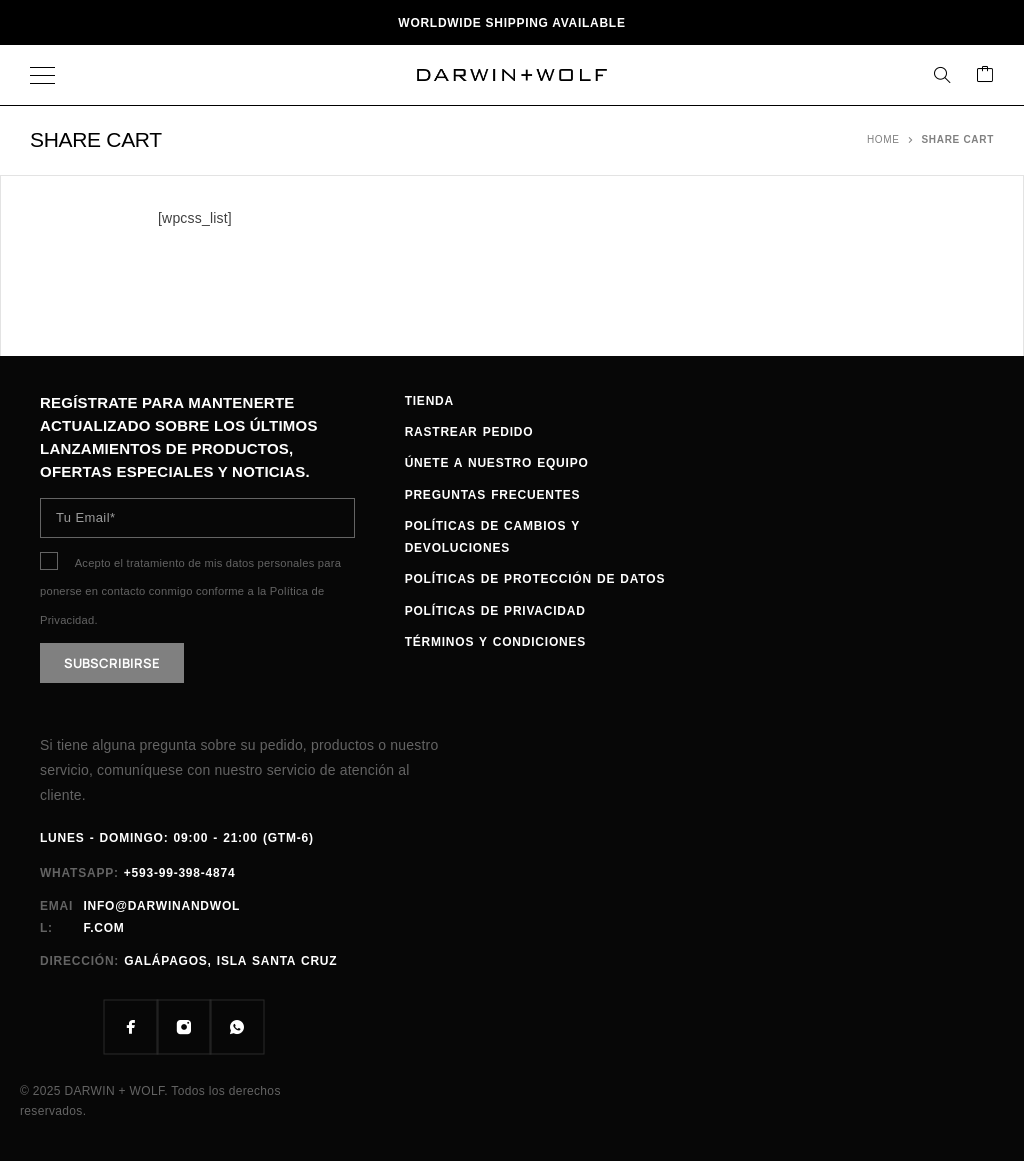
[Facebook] (130, 1027)
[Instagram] (183, 1027)
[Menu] (42, 75)
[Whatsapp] (236, 1027)
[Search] (942, 75)
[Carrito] (985, 75)
